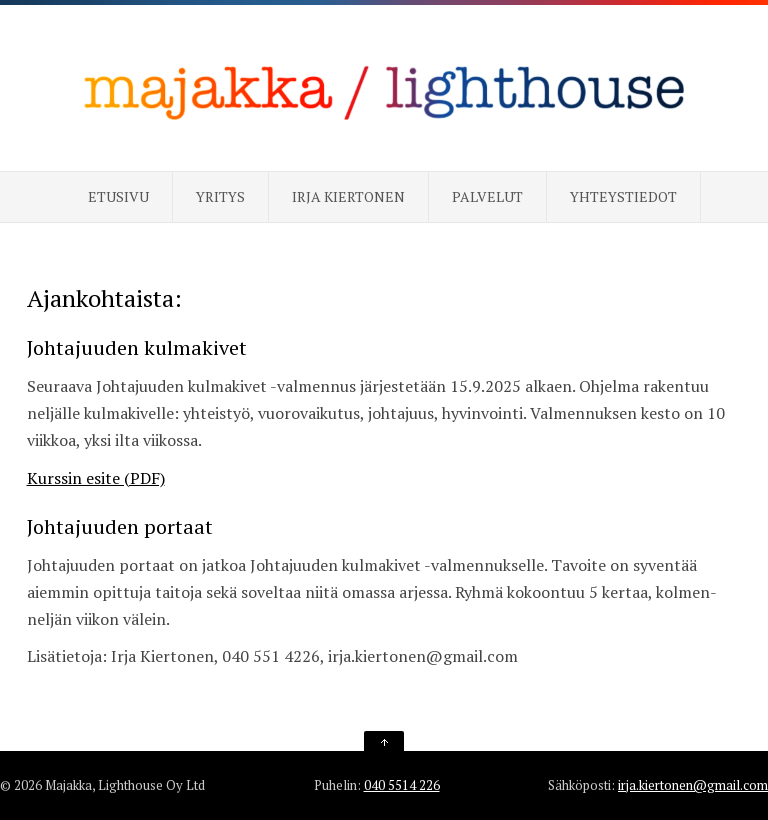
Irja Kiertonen (348, 196)
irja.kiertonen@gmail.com (693, 785)
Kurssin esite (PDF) (96, 478)
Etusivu (118, 196)
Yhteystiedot (623, 196)
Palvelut (487, 196)
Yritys (220, 196)
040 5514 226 (402, 785)
